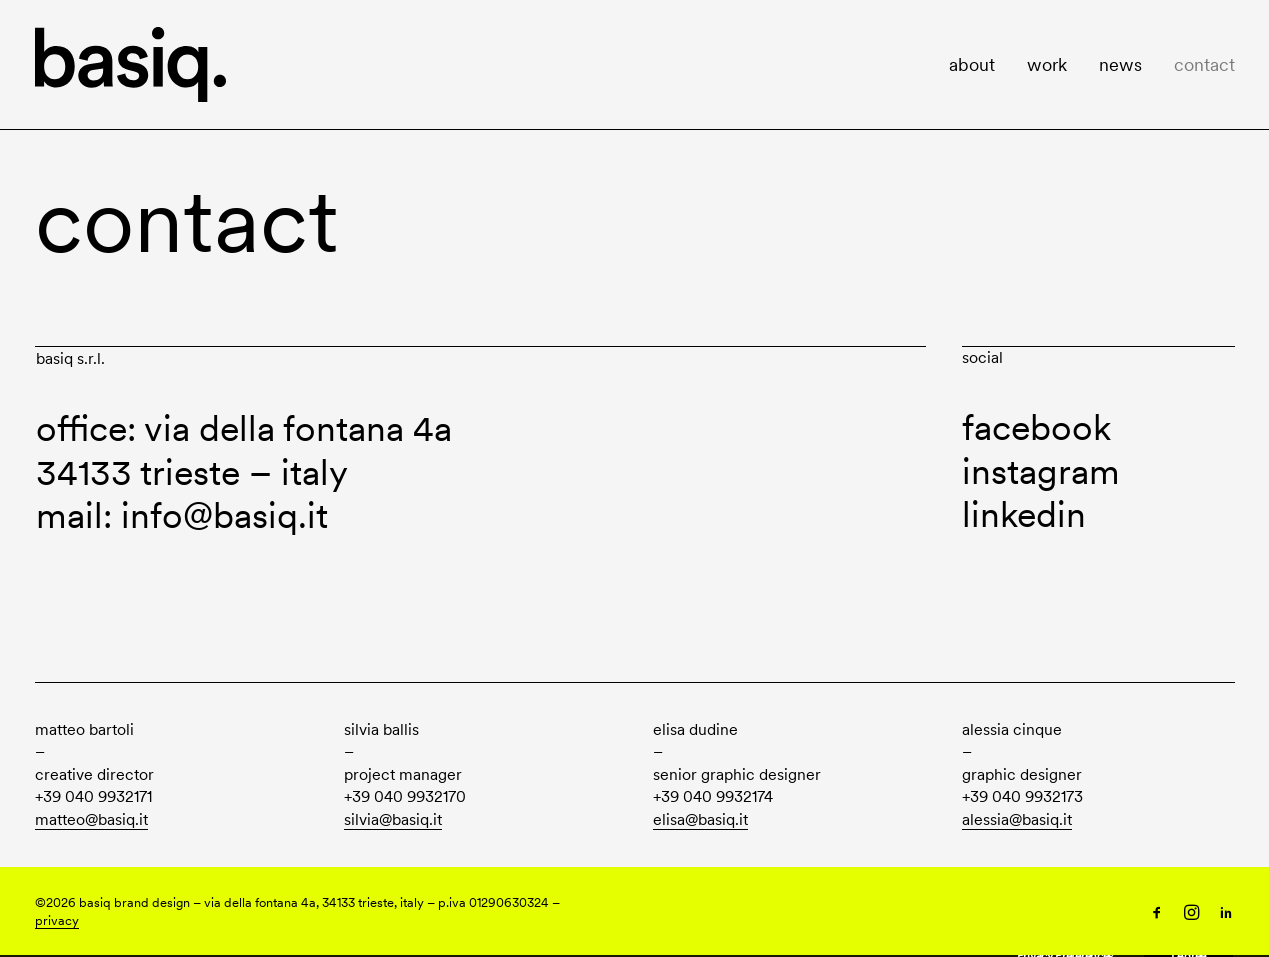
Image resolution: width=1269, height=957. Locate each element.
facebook (1036, 427)
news (1120, 64)
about (972, 64)
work (1047, 64)
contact (1204, 64)
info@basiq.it (224, 515)
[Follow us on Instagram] (1191, 915)
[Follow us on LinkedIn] (1226, 915)
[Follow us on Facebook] (1157, 915)
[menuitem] (979, 64)
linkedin (1024, 514)
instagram (1041, 471)
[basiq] (131, 64)
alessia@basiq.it (1017, 819)
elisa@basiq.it (700, 819)
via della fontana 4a (298, 428)
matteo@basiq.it (91, 819)
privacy (57, 920)
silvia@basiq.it (393, 819)
